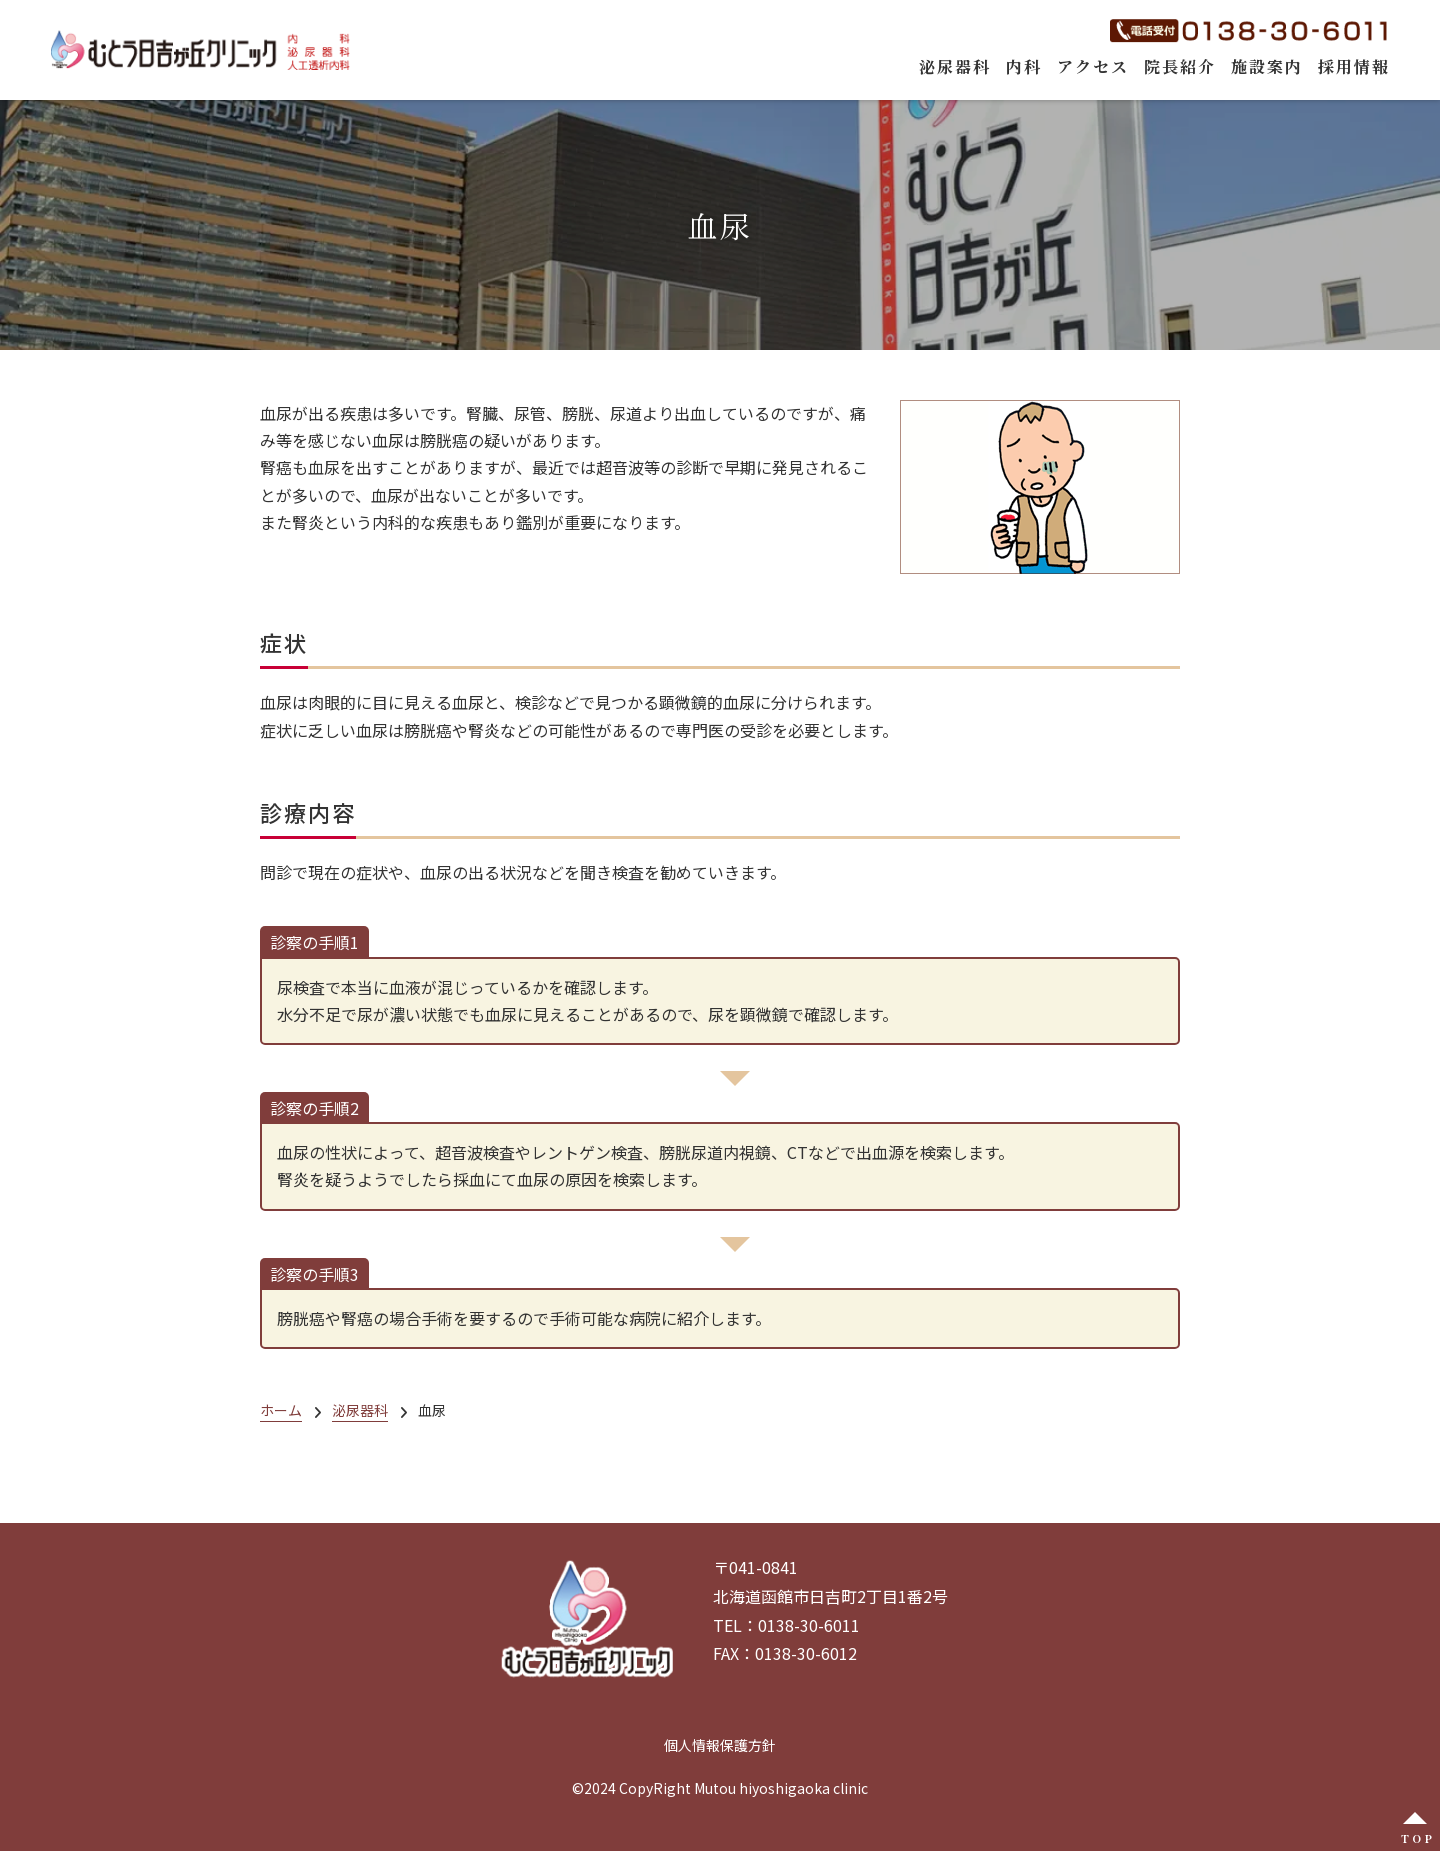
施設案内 (1267, 66)
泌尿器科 (955, 66)
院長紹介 (1180, 66)
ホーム (281, 1410)
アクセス (1093, 66)
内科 (1024, 66)
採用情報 (1354, 66)
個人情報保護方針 (720, 1745)
